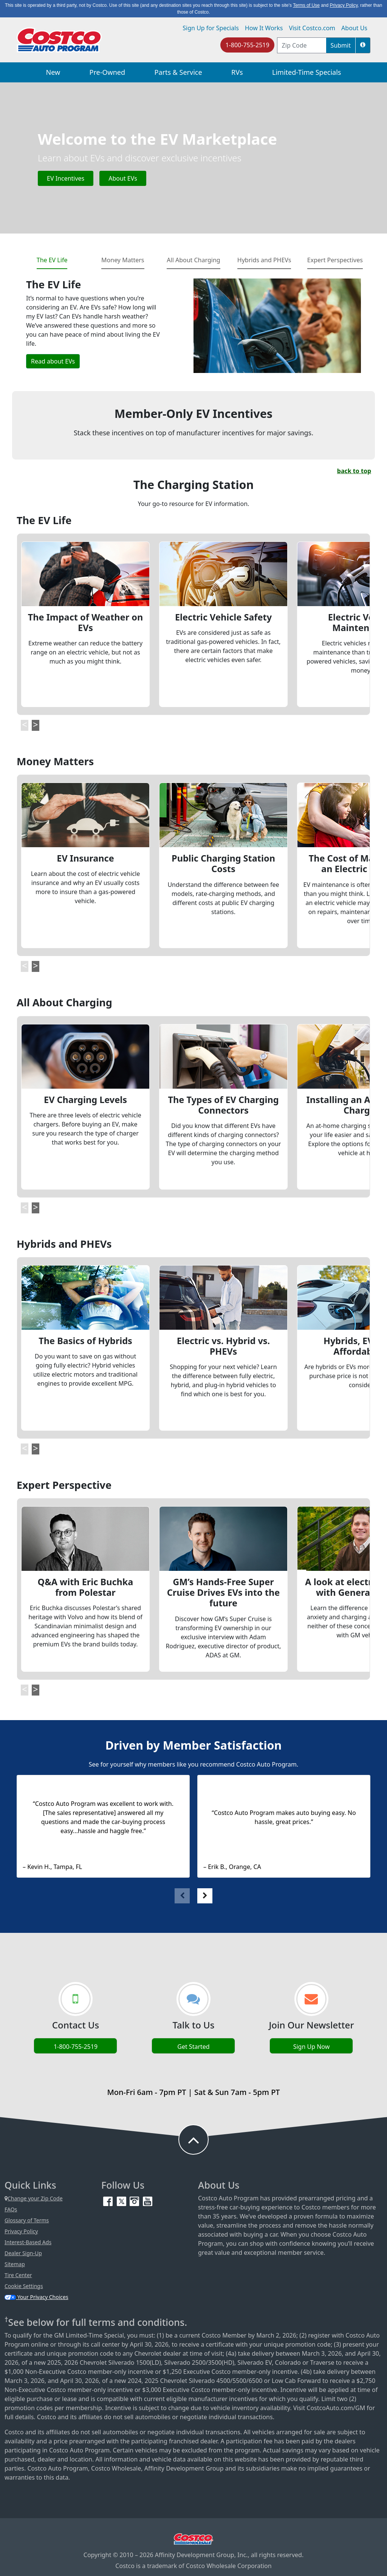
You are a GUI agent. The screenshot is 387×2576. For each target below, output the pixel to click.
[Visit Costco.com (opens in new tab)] (193, 2538)
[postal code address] (301, 45)
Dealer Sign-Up (23, 2253)
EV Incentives (65, 178)
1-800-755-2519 (247, 45)
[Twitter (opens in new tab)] (122, 2201)
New (53, 72)
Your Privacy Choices (36, 2297)
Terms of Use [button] (306, 5)
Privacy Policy (21, 2231)
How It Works (264, 28)
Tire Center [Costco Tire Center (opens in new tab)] (18, 2275)
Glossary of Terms (27, 2220)
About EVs (122, 178)
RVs (237, 72)
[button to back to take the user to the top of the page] (193, 2139)
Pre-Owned (107, 72)
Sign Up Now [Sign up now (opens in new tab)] (311, 2046)
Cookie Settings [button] (24, 2286)
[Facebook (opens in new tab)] (108, 2201)
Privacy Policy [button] (344, 5)
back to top (354, 471)
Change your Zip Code (34, 2198)
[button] (362, 45)
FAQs (11, 2209)
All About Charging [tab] (193, 260)
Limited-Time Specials (306, 72)
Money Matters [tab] (122, 260)
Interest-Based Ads (28, 2242)
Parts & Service (178, 72)
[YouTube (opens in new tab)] (147, 2201)
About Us (354, 28)
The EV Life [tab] (52, 260)
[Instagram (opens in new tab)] (135, 2201)
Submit (341, 45)
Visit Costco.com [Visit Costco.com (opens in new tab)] (312, 28)
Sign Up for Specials (211, 28)
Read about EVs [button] (53, 361)
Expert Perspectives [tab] (335, 260)
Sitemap (15, 2264)
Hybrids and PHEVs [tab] (264, 260)
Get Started (193, 2046)
